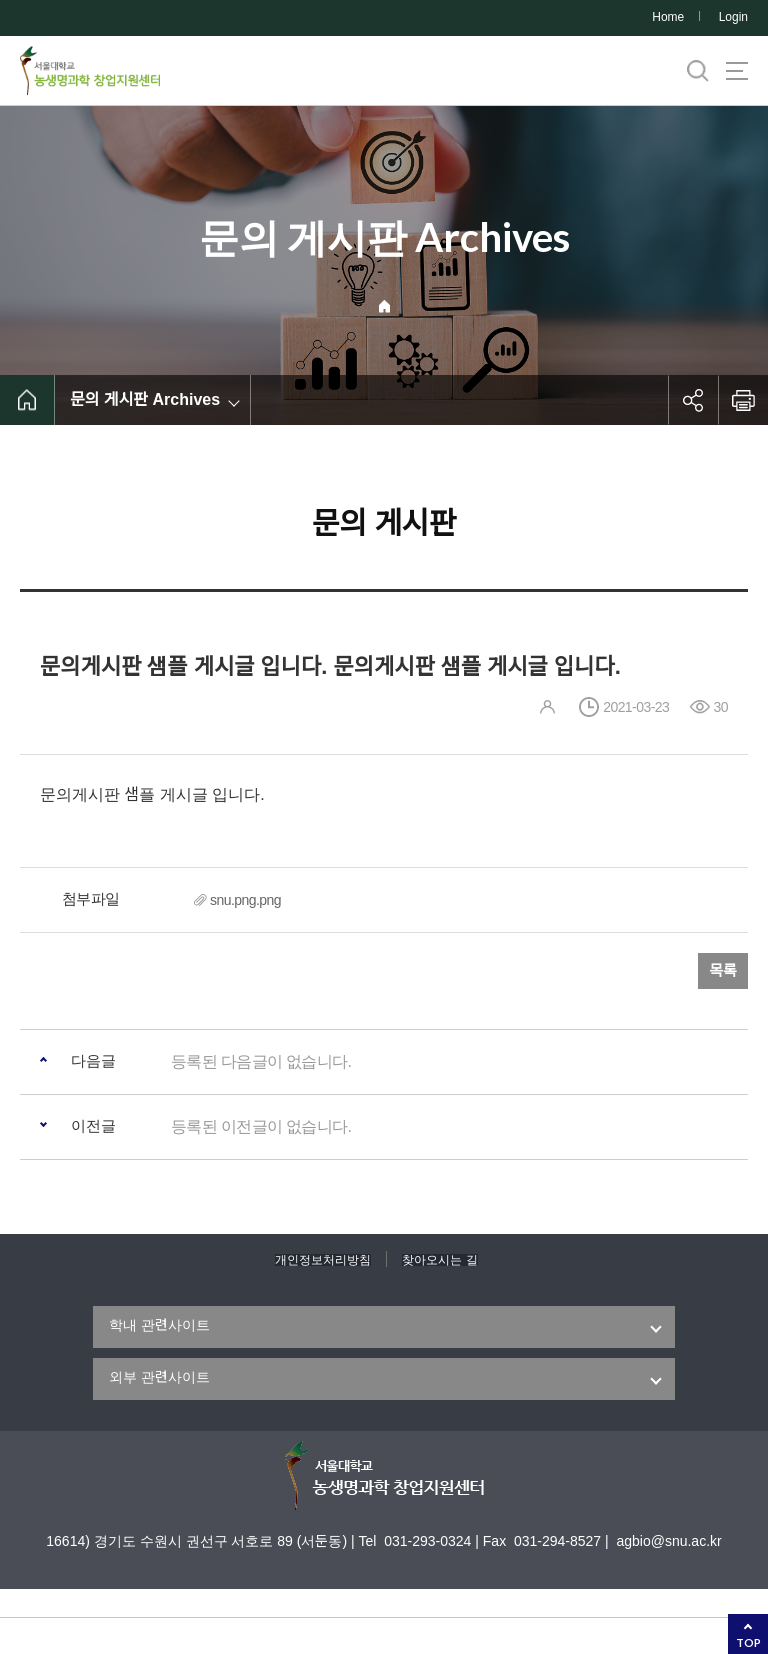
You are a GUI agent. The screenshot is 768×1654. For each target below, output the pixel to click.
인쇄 (743, 400)
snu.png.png (245, 900)
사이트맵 (737, 71)
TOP (748, 1642)
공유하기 (693, 400)
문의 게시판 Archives (145, 399)
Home (668, 17)
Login (733, 17)
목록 (723, 970)
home (27, 400)
